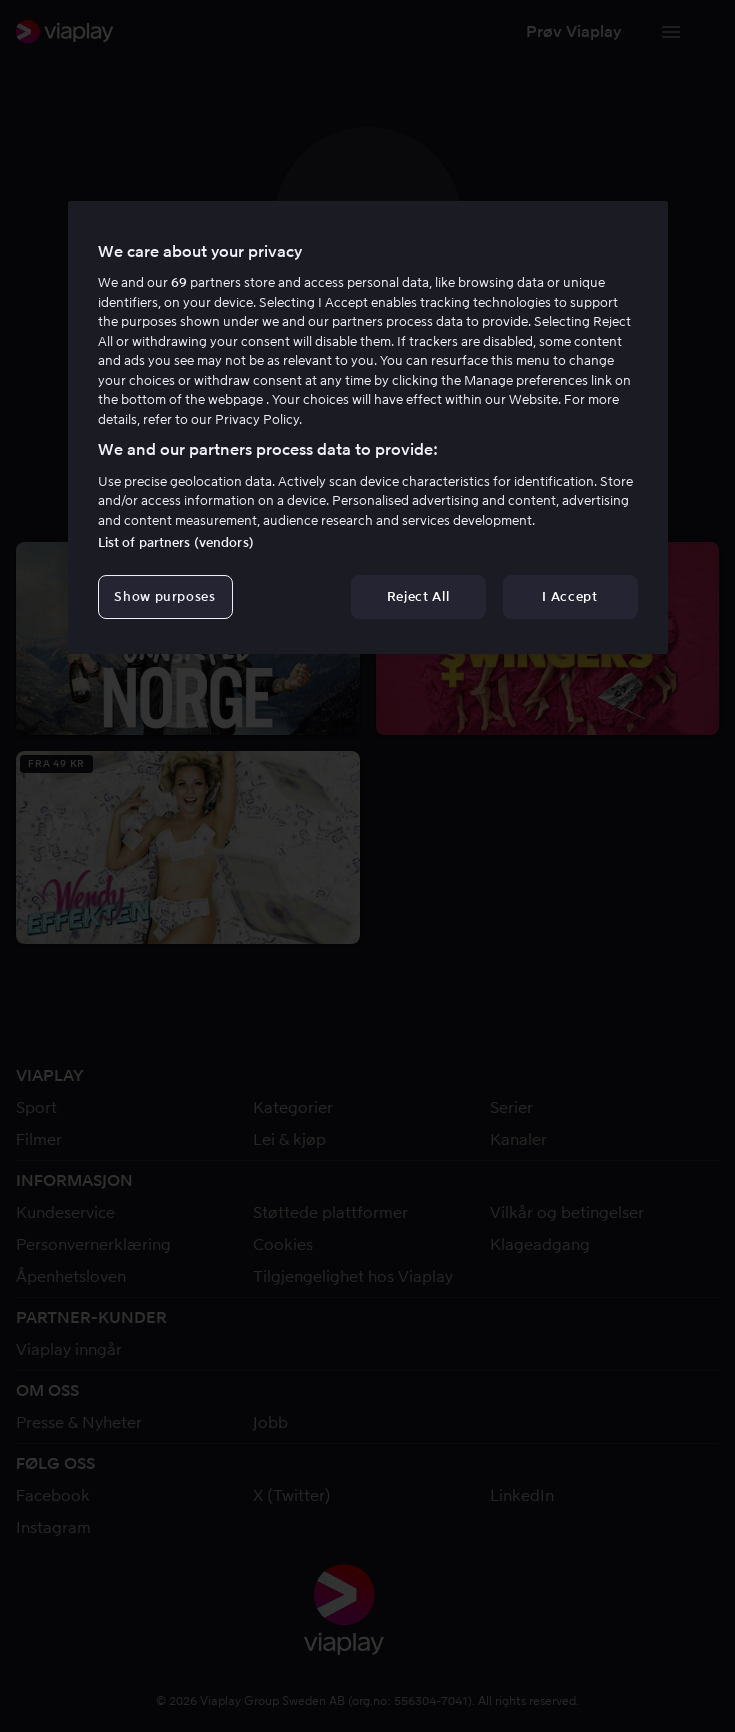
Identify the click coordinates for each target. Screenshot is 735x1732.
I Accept (569, 596)
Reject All (418, 596)
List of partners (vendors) (176, 542)
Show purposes (164, 596)
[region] (368, 428)
